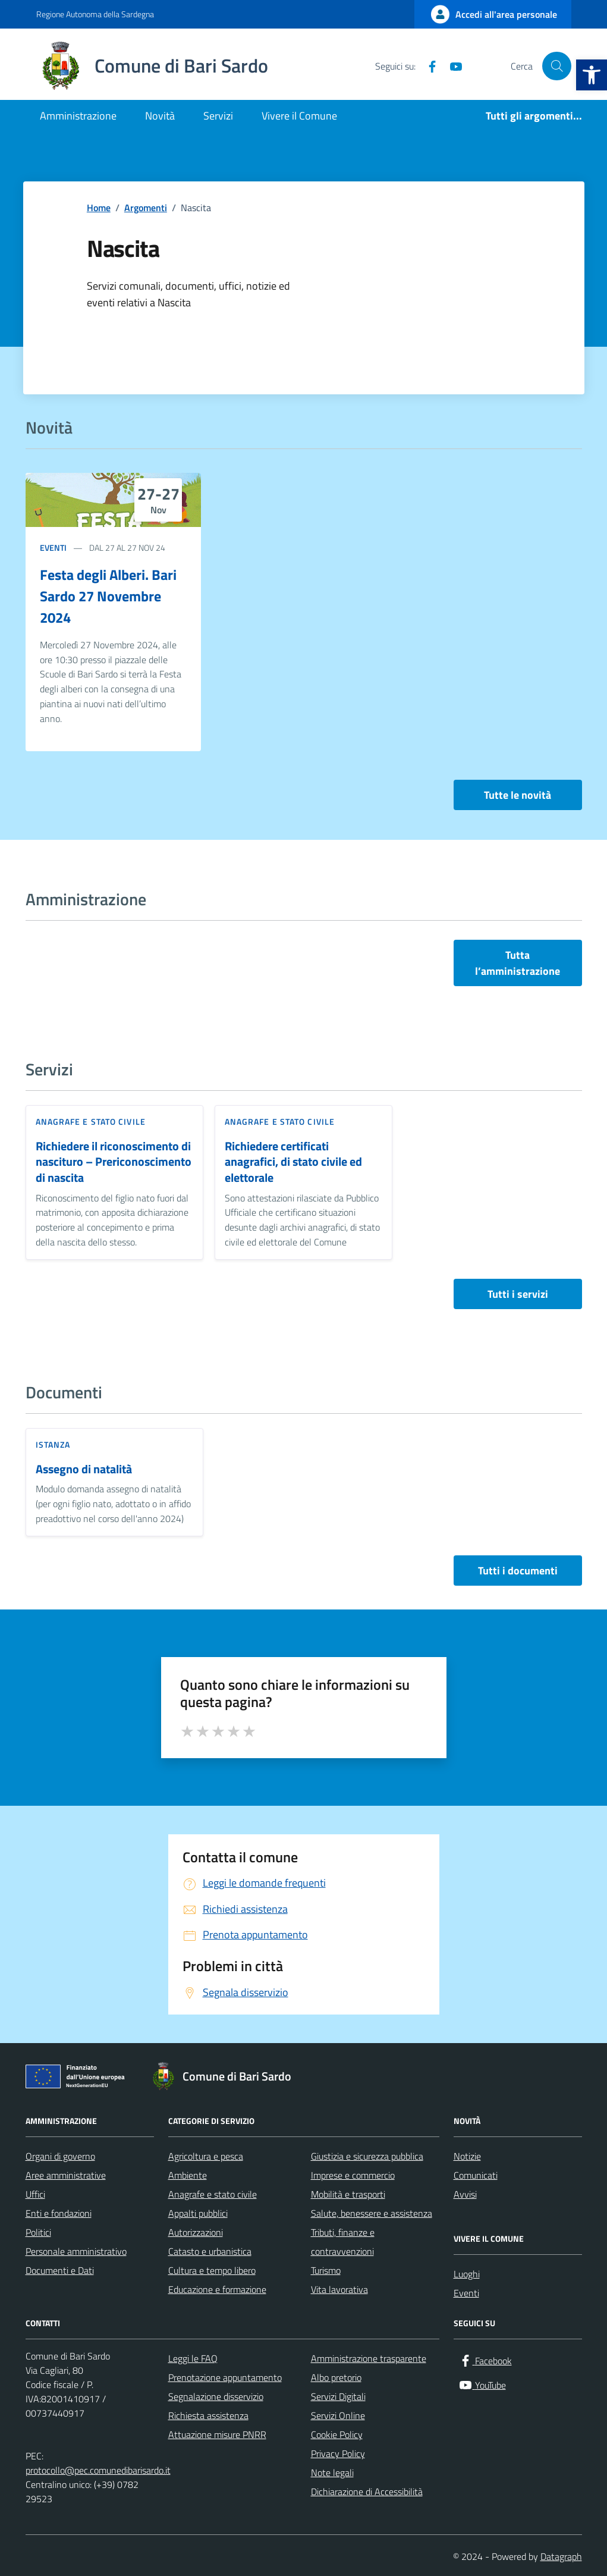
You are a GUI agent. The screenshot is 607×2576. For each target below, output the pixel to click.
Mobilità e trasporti (348, 2194)
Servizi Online (338, 2415)
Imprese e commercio (353, 2175)
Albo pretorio (336, 2377)
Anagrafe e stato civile (91, 1121)
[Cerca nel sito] (556, 66)
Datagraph (561, 2556)
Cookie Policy (337, 2434)
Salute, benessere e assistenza (371, 2213)
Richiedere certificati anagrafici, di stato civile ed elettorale (293, 1162)
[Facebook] (427, 66)
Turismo (326, 2270)
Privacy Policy (338, 2453)
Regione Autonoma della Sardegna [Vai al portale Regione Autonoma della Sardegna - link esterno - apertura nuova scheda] (95, 14)
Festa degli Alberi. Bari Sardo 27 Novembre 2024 (108, 596)
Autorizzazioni (195, 2232)
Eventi (53, 547)
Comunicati (476, 2175)
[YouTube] (451, 66)
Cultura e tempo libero (212, 2270)
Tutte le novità (517, 795)
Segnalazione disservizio (215, 2396)
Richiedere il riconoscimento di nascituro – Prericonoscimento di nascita (113, 1162)
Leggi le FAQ (193, 2358)
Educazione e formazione (217, 2289)
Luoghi (467, 2274)
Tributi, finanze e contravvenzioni (343, 2241)
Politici (38, 2232)
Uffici (35, 2194)
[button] (591, 74)
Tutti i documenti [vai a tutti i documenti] (518, 1570)
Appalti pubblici (198, 2213)
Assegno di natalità (84, 1469)
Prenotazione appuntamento (225, 2377)
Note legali (332, 2472)
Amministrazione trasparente (368, 2358)
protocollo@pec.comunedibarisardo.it (98, 2470)
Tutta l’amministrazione (517, 963)
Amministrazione (78, 116)
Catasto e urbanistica (209, 2251)
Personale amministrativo (76, 2251)
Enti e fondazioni (59, 2213)
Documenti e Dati (60, 2270)
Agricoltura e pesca (205, 2156)
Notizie (467, 2156)
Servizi (218, 116)
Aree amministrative (66, 2175)
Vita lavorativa (339, 2289)
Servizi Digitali (338, 2396)
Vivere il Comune (299, 116)
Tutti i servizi (518, 1294)
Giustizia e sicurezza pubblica (367, 2156)
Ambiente (187, 2175)
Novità (160, 116)
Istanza (53, 1444)
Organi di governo (60, 2156)
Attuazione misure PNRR (217, 2434)
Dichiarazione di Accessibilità (367, 2491)
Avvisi (465, 2194)
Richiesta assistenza (208, 2415)
